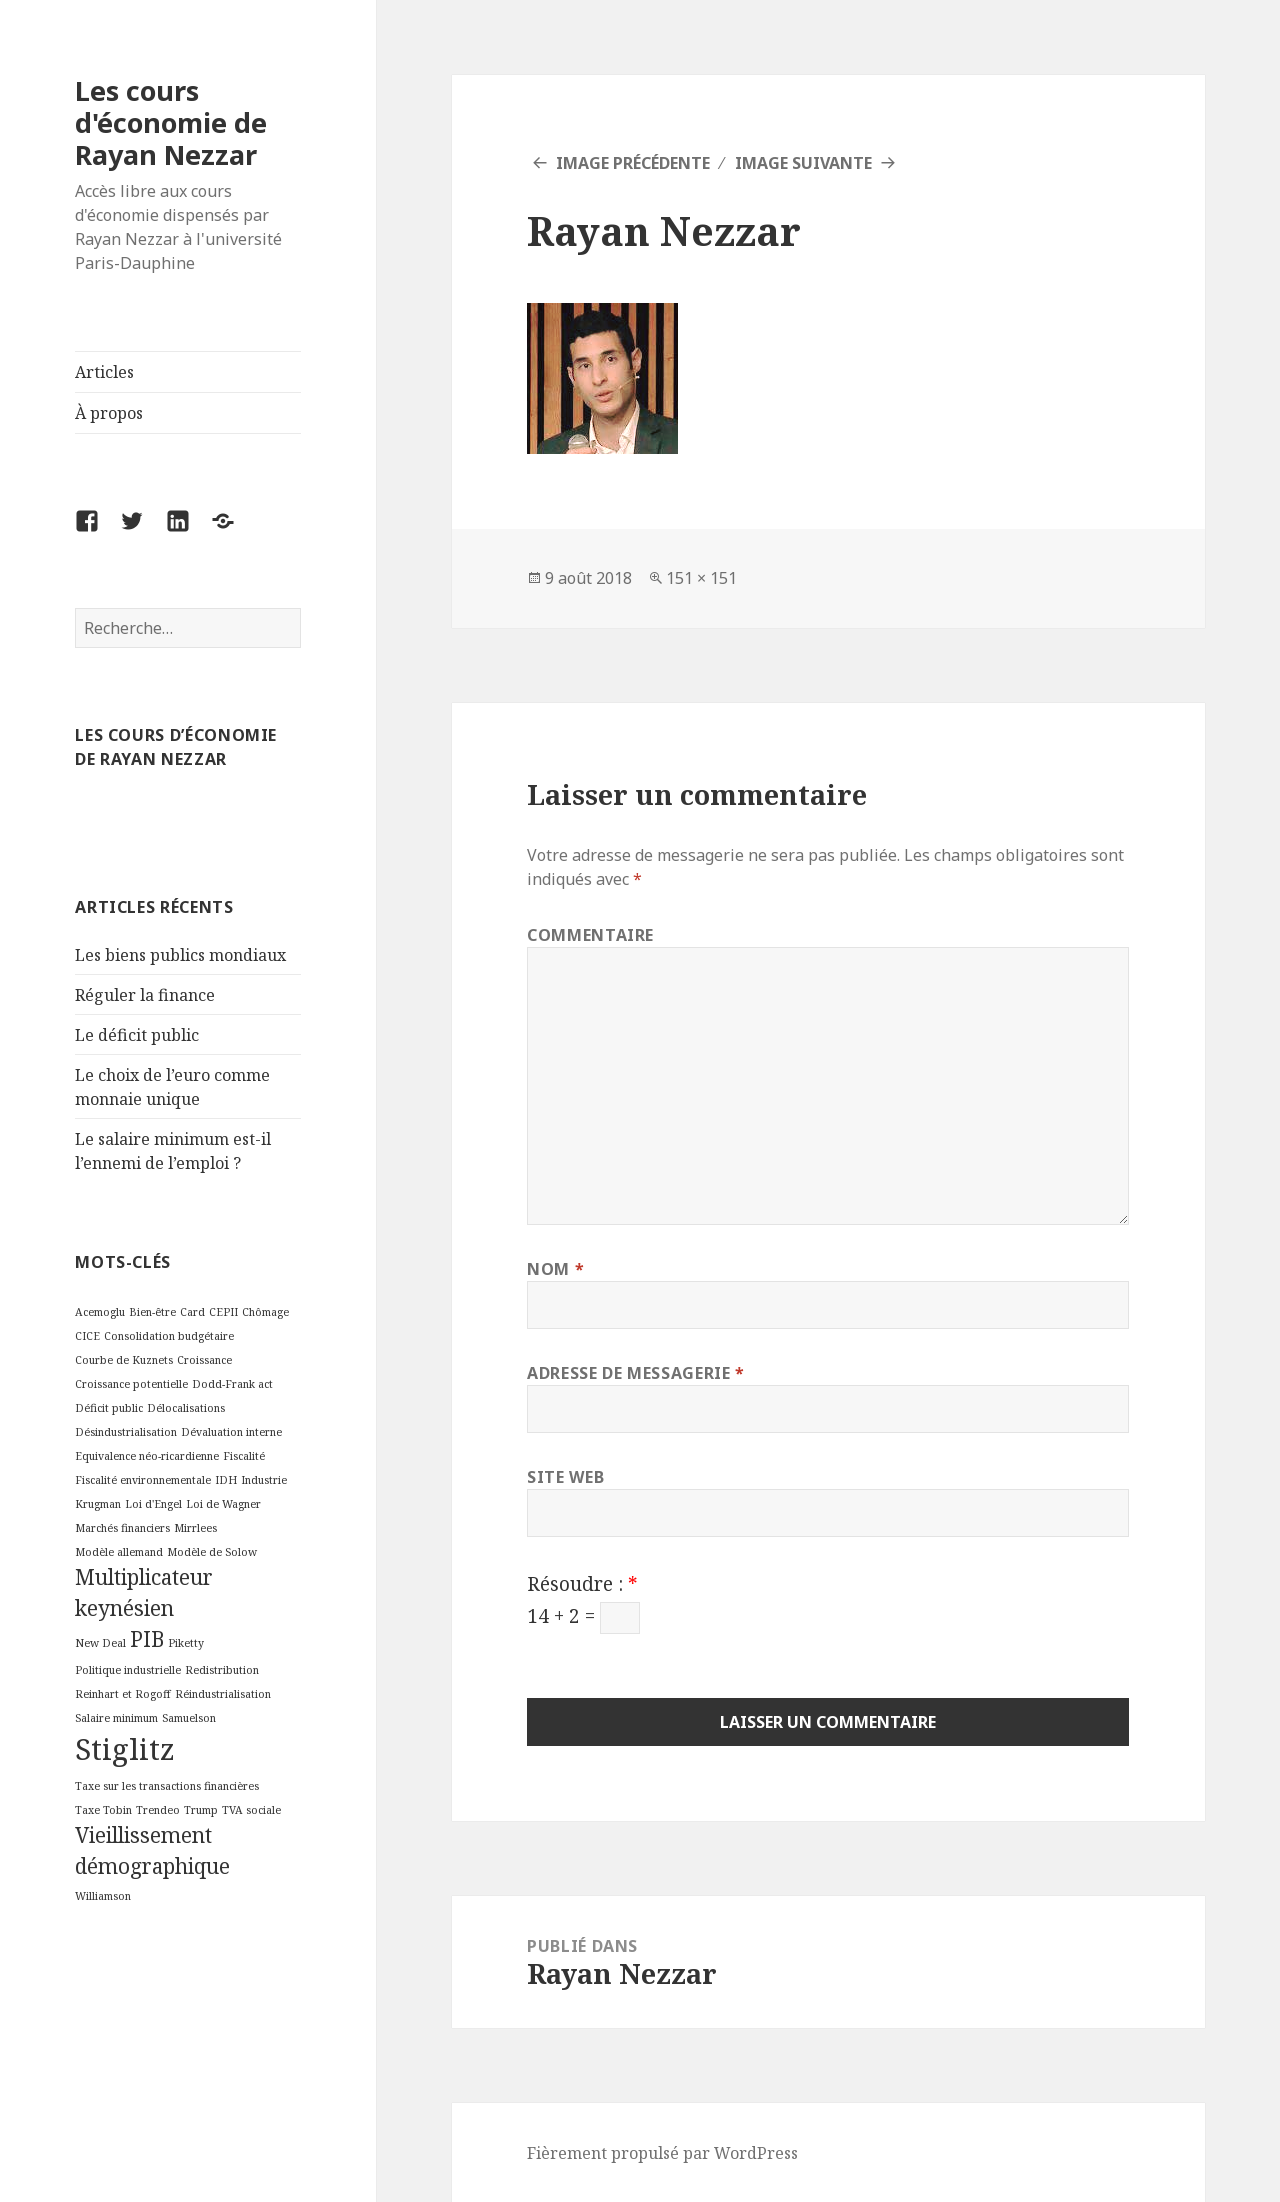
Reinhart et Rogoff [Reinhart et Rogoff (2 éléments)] (123, 1694)
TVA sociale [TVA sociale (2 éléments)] (251, 1810)
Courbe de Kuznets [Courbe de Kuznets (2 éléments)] (124, 1360)
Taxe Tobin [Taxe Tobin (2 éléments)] (103, 1810)
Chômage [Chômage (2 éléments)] (265, 1312)
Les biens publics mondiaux (180, 955)
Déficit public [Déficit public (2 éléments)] (109, 1408)
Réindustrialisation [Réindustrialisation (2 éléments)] (223, 1694)
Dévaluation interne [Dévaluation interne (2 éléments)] (231, 1432)
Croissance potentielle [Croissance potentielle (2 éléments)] (131, 1384)
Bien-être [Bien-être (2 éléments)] (152, 1312)
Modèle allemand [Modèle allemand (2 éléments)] (119, 1552)
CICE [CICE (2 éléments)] (87, 1336)
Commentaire (590, 935)
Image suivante (803, 163)
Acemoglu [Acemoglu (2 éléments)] (100, 1312)
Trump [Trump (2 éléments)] (201, 1810)
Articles (104, 372)
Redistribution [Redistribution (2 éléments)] (222, 1670)
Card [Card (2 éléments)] (192, 1312)
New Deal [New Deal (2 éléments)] (100, 1643)
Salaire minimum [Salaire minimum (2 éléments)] (116, 1718)
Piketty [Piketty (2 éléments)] (186, 1643)
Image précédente (633, 163)
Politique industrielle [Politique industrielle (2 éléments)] (128, 1670)
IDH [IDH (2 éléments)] (226, 1480)
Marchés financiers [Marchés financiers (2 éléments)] (122, 1528)
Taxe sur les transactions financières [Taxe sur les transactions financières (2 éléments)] (167, 1786)
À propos (109, 413)
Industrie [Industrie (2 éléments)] (264, 1480)
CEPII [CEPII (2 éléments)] (223, 1312)
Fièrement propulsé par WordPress (662, 2153)
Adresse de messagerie (636, 1373)
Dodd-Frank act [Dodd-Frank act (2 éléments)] (232, 1384)
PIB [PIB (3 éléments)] (147, 1639)
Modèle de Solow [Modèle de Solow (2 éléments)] (212, 1552)
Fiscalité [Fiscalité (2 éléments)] (244, 1456)
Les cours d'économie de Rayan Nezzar (171, 122)
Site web (565, 1477)
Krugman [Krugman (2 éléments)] (98, 1504)
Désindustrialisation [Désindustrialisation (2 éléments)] (126, 1432)
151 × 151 (701, 578)
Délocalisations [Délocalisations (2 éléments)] (186, 1408)
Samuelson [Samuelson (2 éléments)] (189, 1718)
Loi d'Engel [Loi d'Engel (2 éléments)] (153, 1504)
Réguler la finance (145, 995)
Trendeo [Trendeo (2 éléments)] (158, 1810)
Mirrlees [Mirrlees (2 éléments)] (195, 1528)
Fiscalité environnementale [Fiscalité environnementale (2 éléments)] (143, 1480)
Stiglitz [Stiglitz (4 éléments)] (125, 1749)
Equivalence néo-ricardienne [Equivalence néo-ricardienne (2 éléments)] (147, 1456)
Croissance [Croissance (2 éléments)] (204, 1360)
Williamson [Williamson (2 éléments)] (103, 1896)
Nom (555, 1269)
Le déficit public (137, 1035)
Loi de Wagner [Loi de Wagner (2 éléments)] (223, 1504)
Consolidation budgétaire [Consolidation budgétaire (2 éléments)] (169, 1336)
